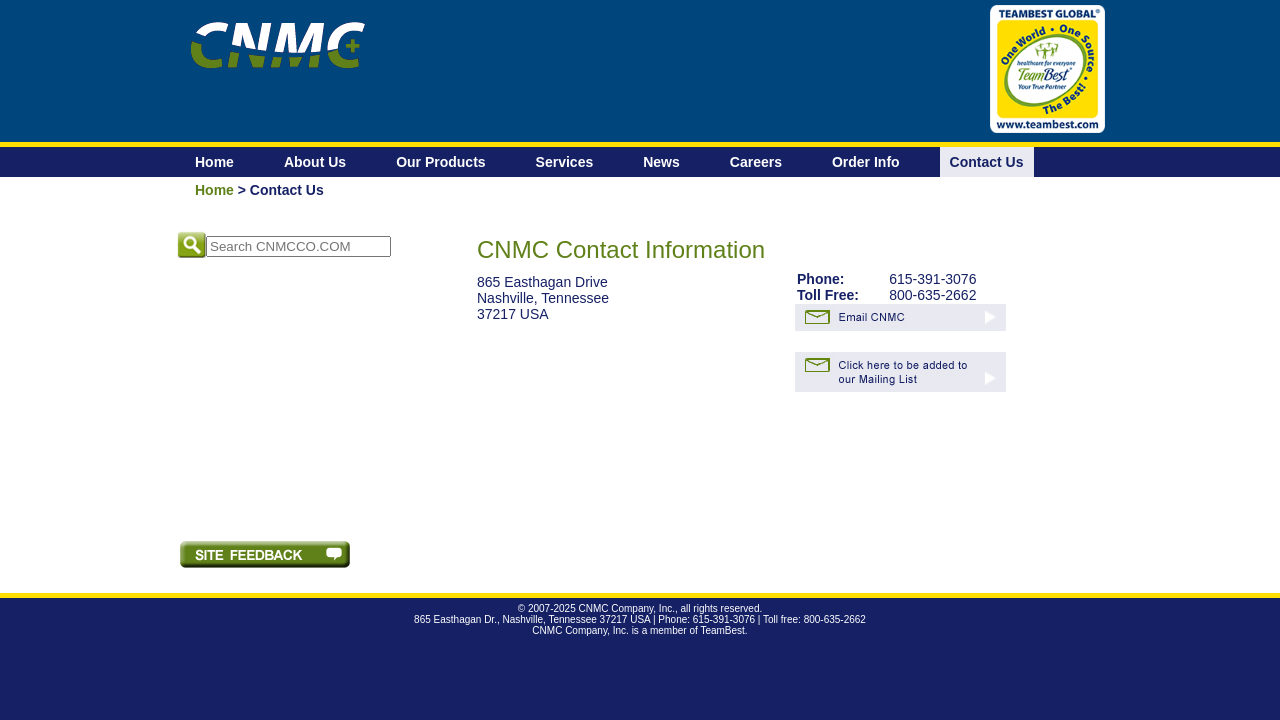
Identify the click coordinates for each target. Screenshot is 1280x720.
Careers (756, 162)
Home (214, 162)
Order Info (866, 162)
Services (565, 162)
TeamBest (722, 630)
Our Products (440, 162)
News (661, 162)
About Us (315, 162)
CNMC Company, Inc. (626, 608)
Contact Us (987, 162)
